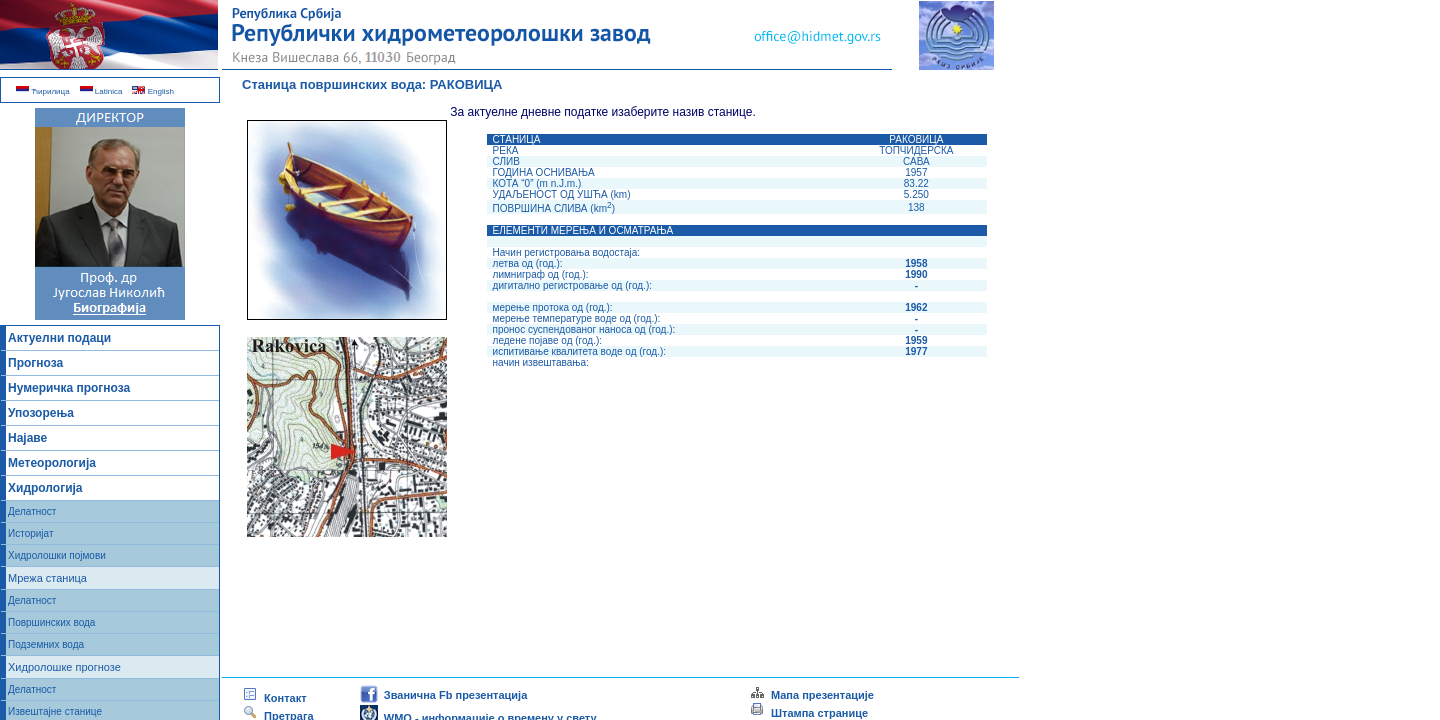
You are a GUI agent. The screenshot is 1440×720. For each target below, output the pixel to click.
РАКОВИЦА (466, 84)
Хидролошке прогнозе (64, 667)
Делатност (32, 511)
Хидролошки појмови (57, 555)
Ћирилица (43, 91)
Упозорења (41, 413)
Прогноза (35, 363)
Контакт (274, 698)
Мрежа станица (47, 578)
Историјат (31, 533)
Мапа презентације (811, 695)
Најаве (27, 438)
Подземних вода (46, 644)
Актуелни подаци (59, 338)
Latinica (101, 91)
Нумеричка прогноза (69, 388)
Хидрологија (45, 488)
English (152, 91)
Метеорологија (52, 463)
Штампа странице (819, 713)
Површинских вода (51, 622)
